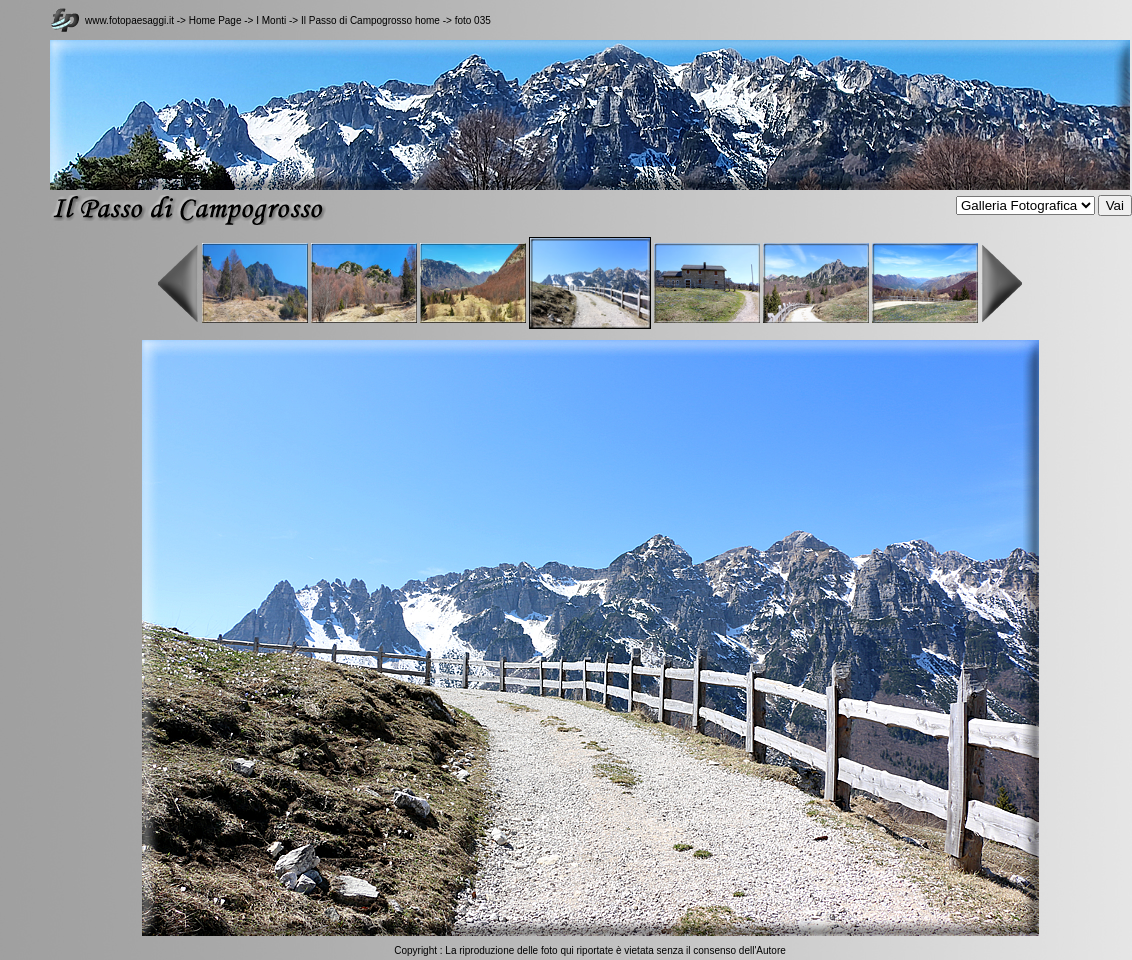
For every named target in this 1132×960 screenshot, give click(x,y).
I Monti (271, 20)
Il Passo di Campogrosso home (370, 20)
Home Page (215, 20)
